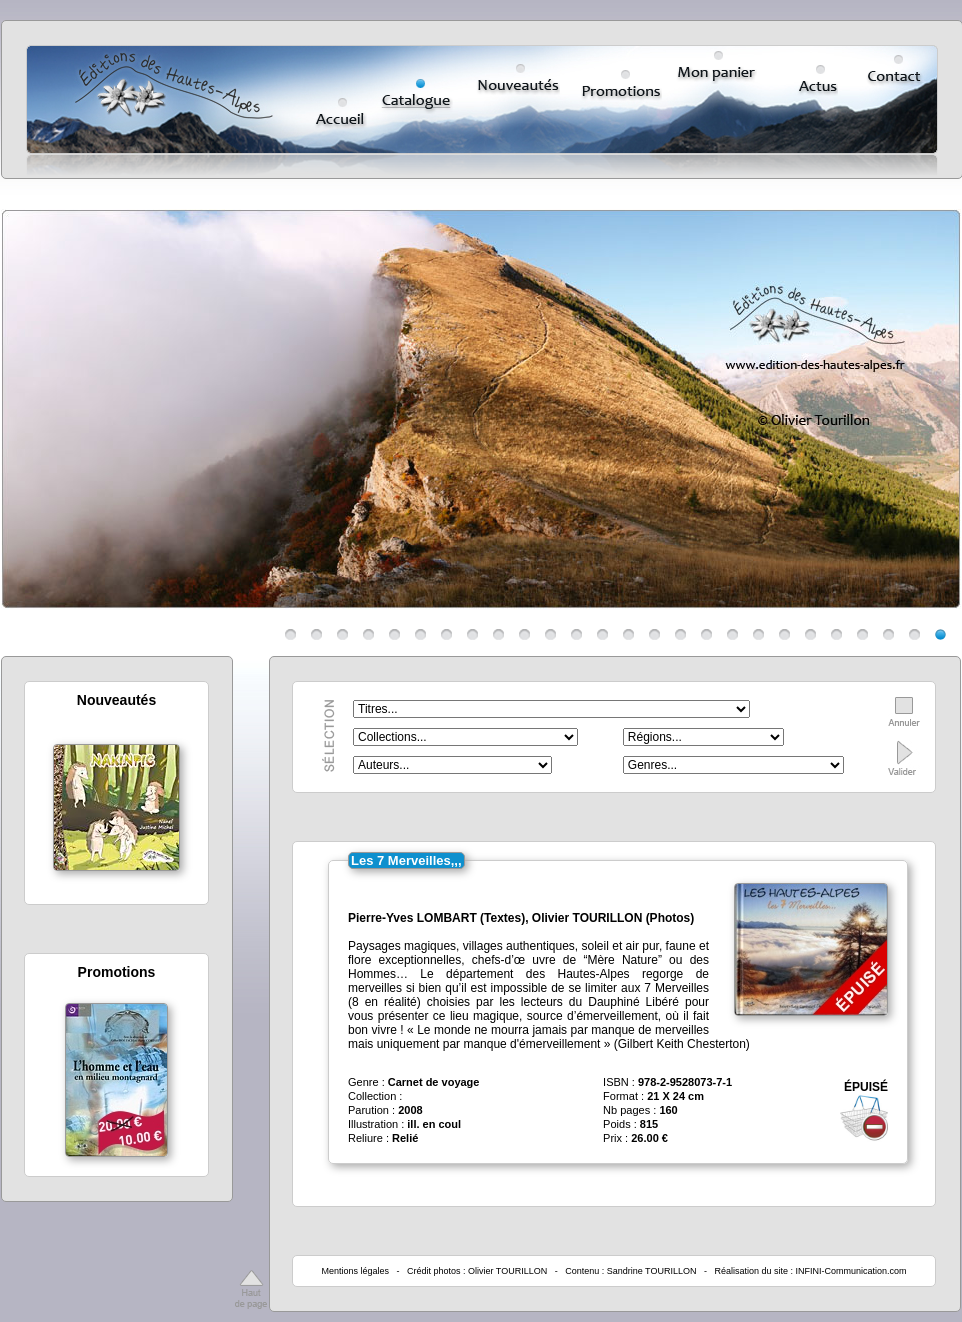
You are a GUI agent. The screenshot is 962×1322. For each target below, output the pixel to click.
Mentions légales (355, 1271)
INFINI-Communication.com (851, 1271)
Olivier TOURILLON (507, 1271)
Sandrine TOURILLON (652, 1271)
